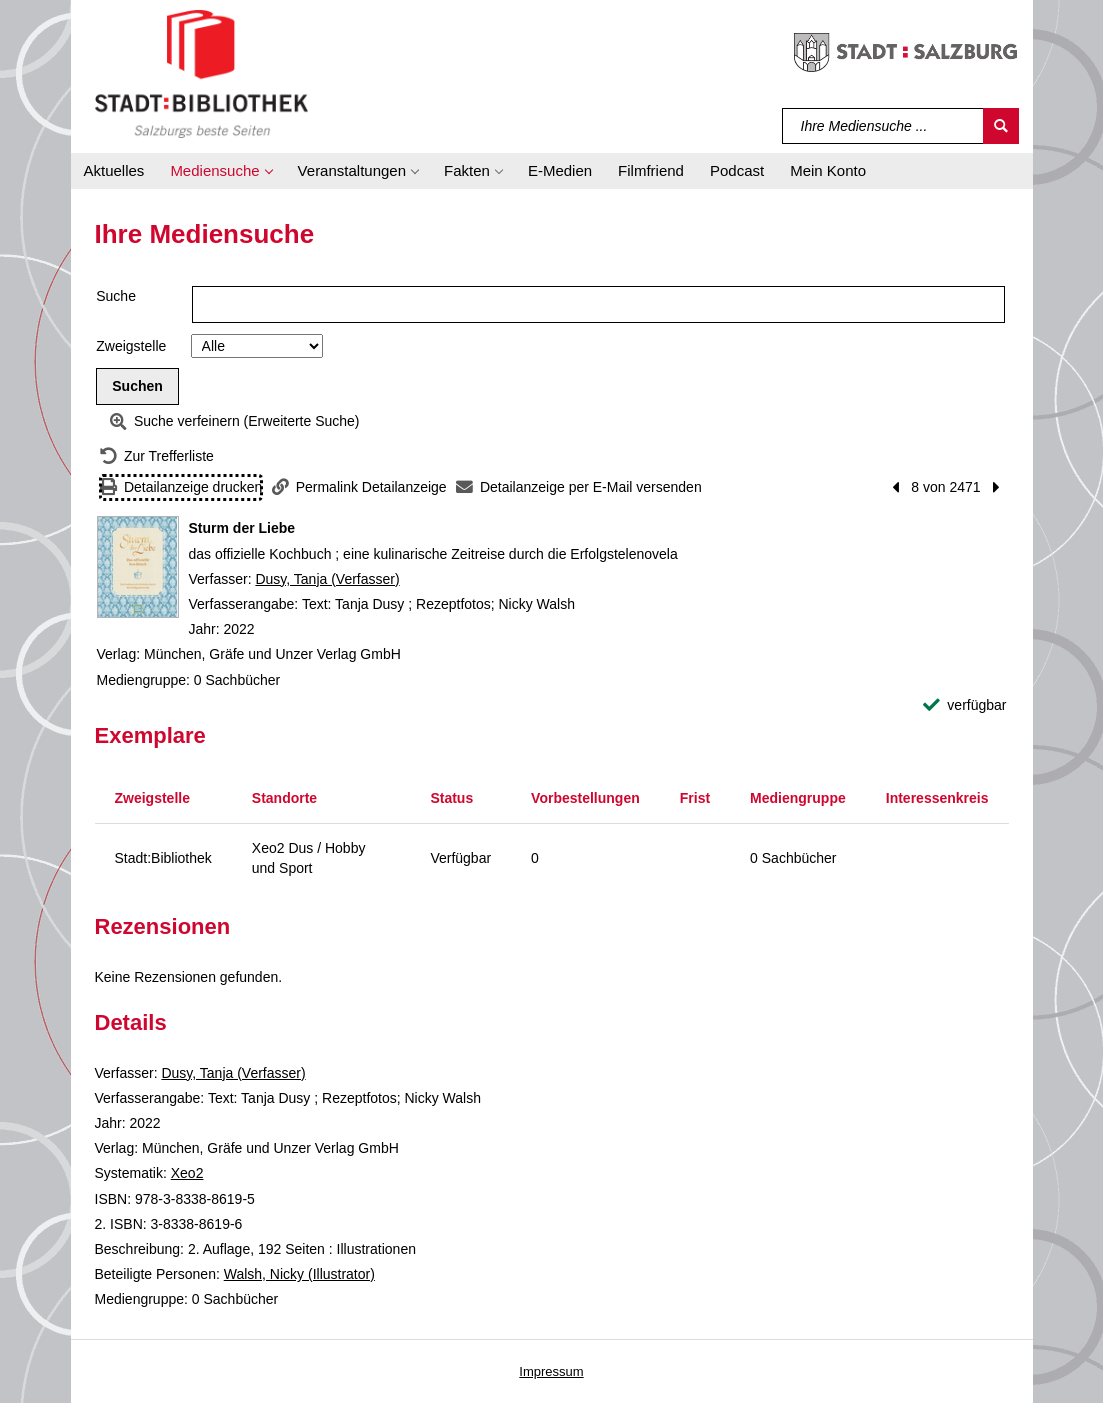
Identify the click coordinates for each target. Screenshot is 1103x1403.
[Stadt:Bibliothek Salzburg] (201, 73)
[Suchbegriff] (883, 126)
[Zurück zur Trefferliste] (157, 456)
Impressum (551, 1371)
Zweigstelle (131, 346)
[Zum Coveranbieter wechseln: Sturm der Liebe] (138, 567)
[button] (220, 171)
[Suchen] (1001, 126)
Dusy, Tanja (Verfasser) (327, 579)
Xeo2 (187, 1173)
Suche (116, 296)
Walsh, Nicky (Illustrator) (299, 1274)
